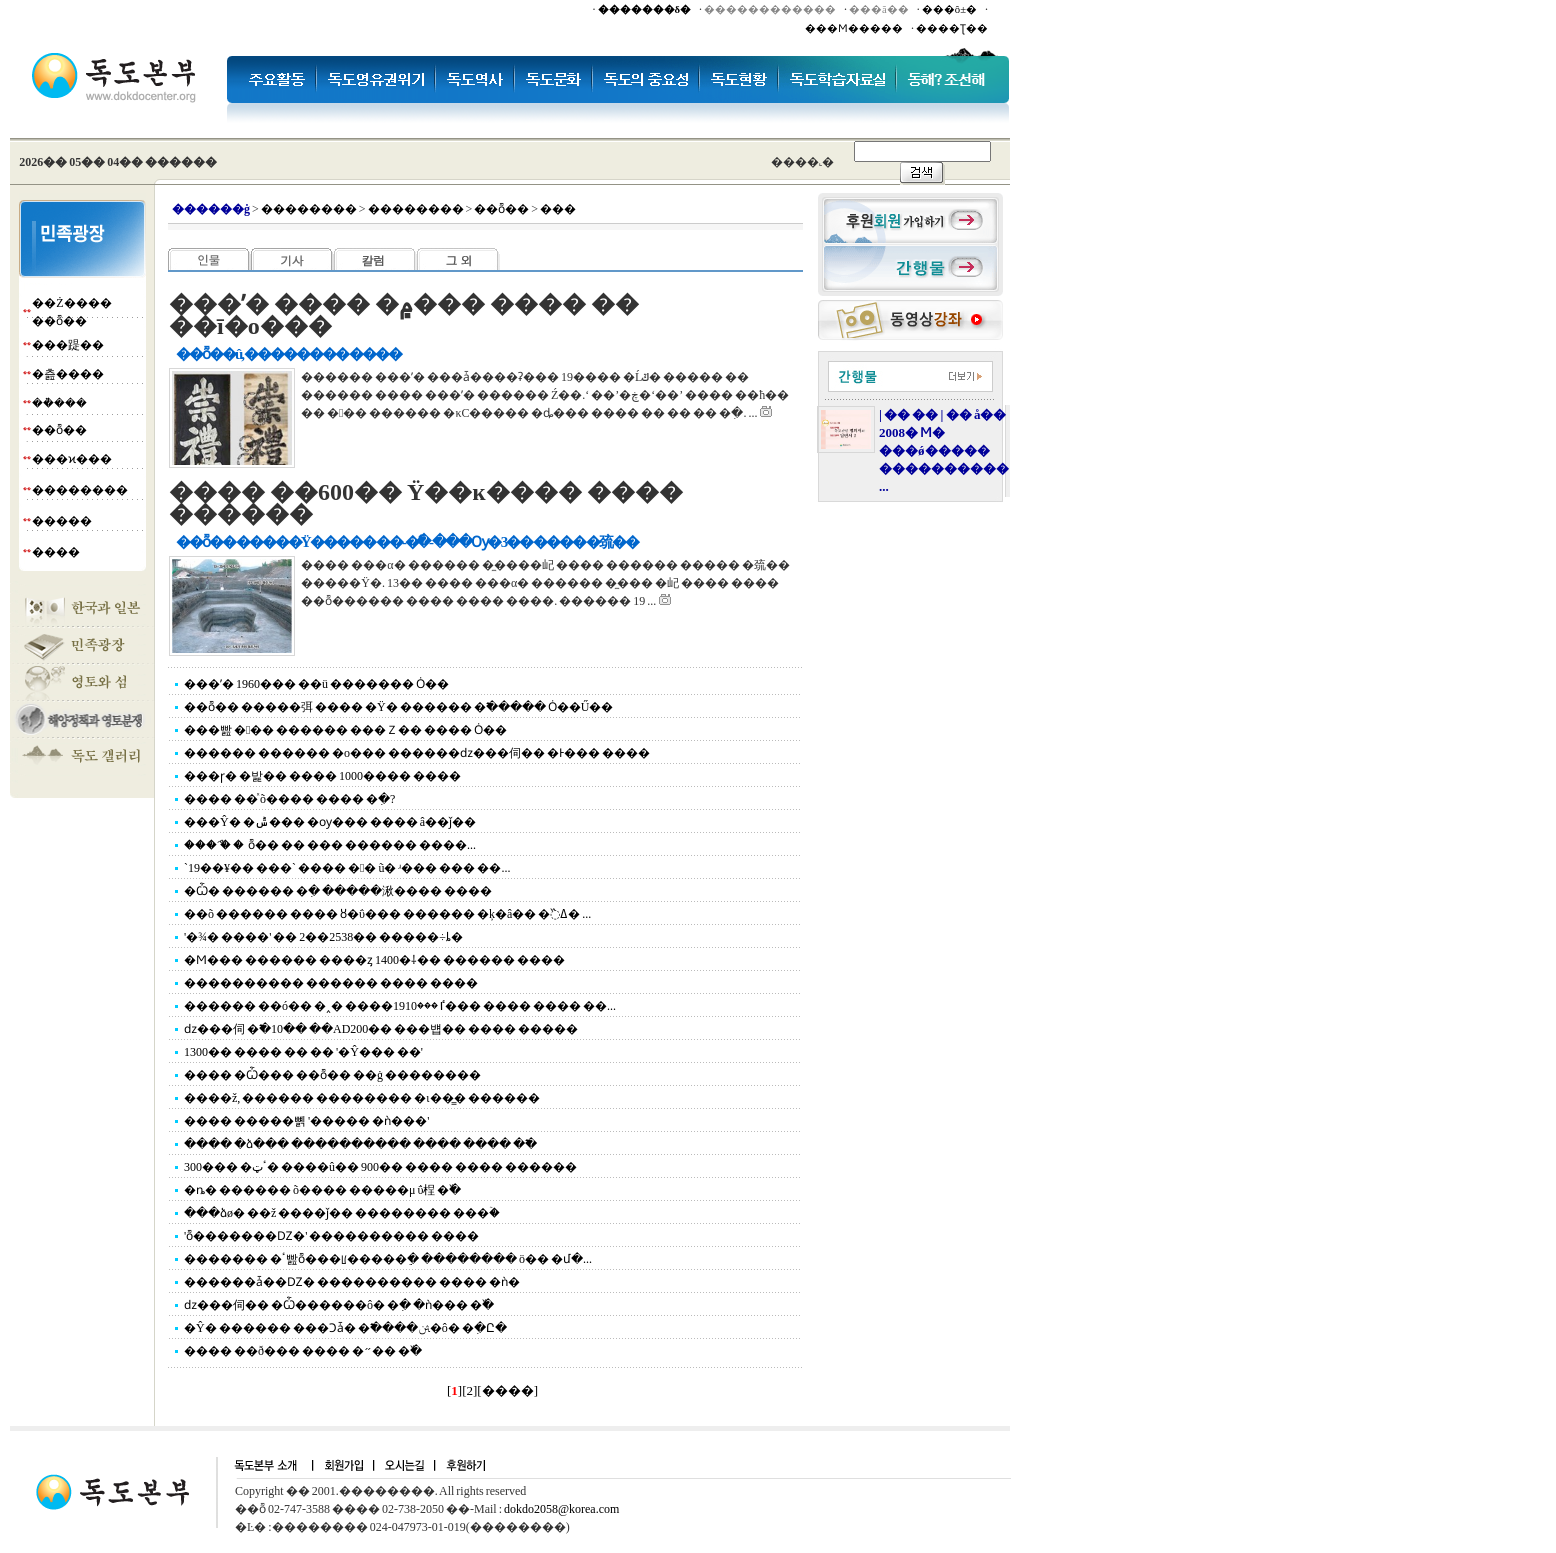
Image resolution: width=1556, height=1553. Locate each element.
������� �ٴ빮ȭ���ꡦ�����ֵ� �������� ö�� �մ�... (388, 1259)
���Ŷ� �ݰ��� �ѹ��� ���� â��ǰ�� (330, 822)
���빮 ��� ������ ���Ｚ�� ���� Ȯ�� (345, 730)
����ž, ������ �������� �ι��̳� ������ (362, 1098)
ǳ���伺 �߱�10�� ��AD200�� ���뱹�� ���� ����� (381, 1029)
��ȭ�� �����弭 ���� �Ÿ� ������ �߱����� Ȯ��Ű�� (398, 707)
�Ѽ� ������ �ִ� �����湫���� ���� (338, 891)
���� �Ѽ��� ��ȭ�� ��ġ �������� (332, 1075)
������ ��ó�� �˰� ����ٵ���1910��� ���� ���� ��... (400, 1006)
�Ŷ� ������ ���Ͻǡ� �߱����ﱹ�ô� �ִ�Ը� (345, 1328)
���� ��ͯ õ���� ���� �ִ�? (289, 799)
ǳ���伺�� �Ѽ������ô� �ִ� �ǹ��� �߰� (339, 1305)
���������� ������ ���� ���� (331, 983)
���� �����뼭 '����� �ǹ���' (306, 1121)
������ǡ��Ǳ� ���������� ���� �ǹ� (352, 1282)
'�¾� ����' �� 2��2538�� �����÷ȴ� (323, 937)
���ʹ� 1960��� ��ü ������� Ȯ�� (316, 684)
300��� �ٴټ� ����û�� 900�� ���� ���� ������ (380, 1167)
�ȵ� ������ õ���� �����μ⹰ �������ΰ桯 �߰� (322, 1190)
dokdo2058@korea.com (561, 1509)
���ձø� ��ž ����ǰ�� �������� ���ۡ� (342, 1213)
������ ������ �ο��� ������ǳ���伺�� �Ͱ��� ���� (417, 753)
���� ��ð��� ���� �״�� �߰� (303, 1351)
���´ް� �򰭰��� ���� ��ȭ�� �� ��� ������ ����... (330, 845)
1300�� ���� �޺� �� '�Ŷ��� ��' (303, 1052)
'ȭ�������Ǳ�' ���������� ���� (331, 1236)
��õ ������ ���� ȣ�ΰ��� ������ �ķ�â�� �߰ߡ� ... (387, 914)
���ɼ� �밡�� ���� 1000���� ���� (322, 776)
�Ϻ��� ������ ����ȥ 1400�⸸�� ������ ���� (374, 960)
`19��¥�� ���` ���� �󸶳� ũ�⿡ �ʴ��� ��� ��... (347, 868)
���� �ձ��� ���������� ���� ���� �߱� (360, 1144)
